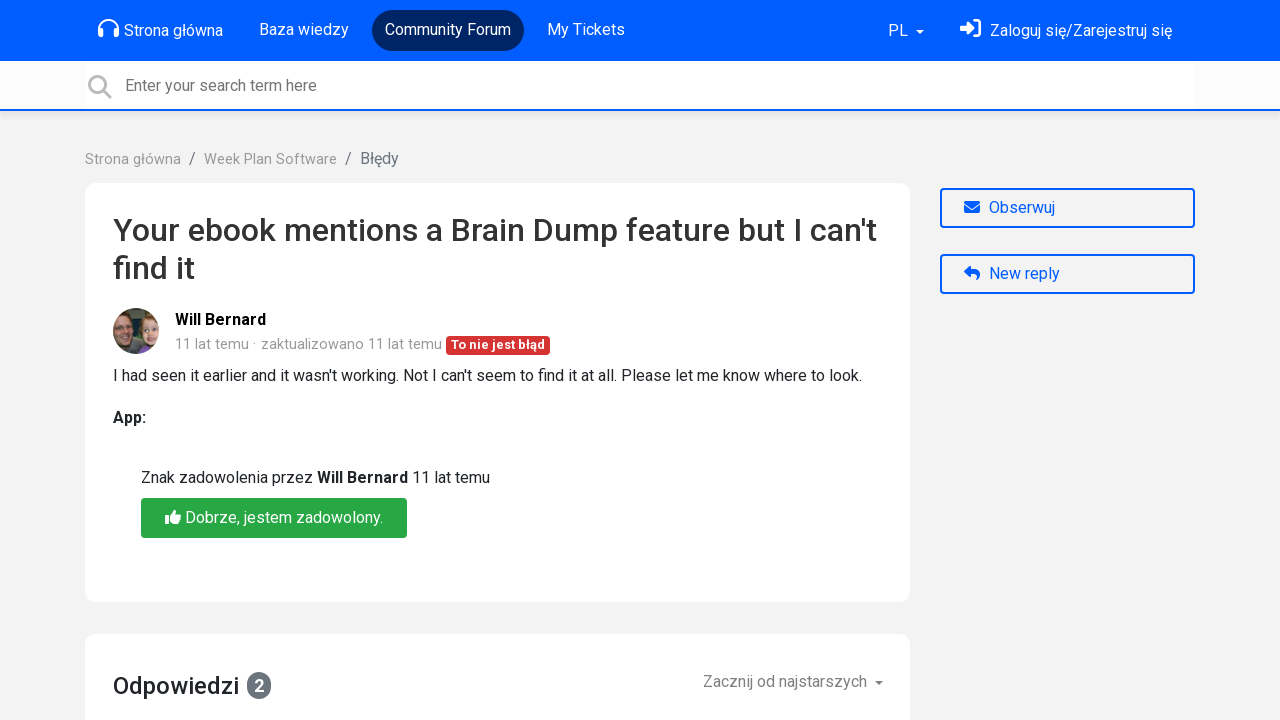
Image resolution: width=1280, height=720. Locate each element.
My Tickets (586, 29)
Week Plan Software (270, 159)
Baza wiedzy (304, 29)
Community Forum (448, 29)
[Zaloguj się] (1066, 30)
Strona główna (160, 29)
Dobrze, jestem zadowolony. (274, 517)
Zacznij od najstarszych (787, 681)
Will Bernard (220, 319)
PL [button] (900, 30)
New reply (1012, 273)
